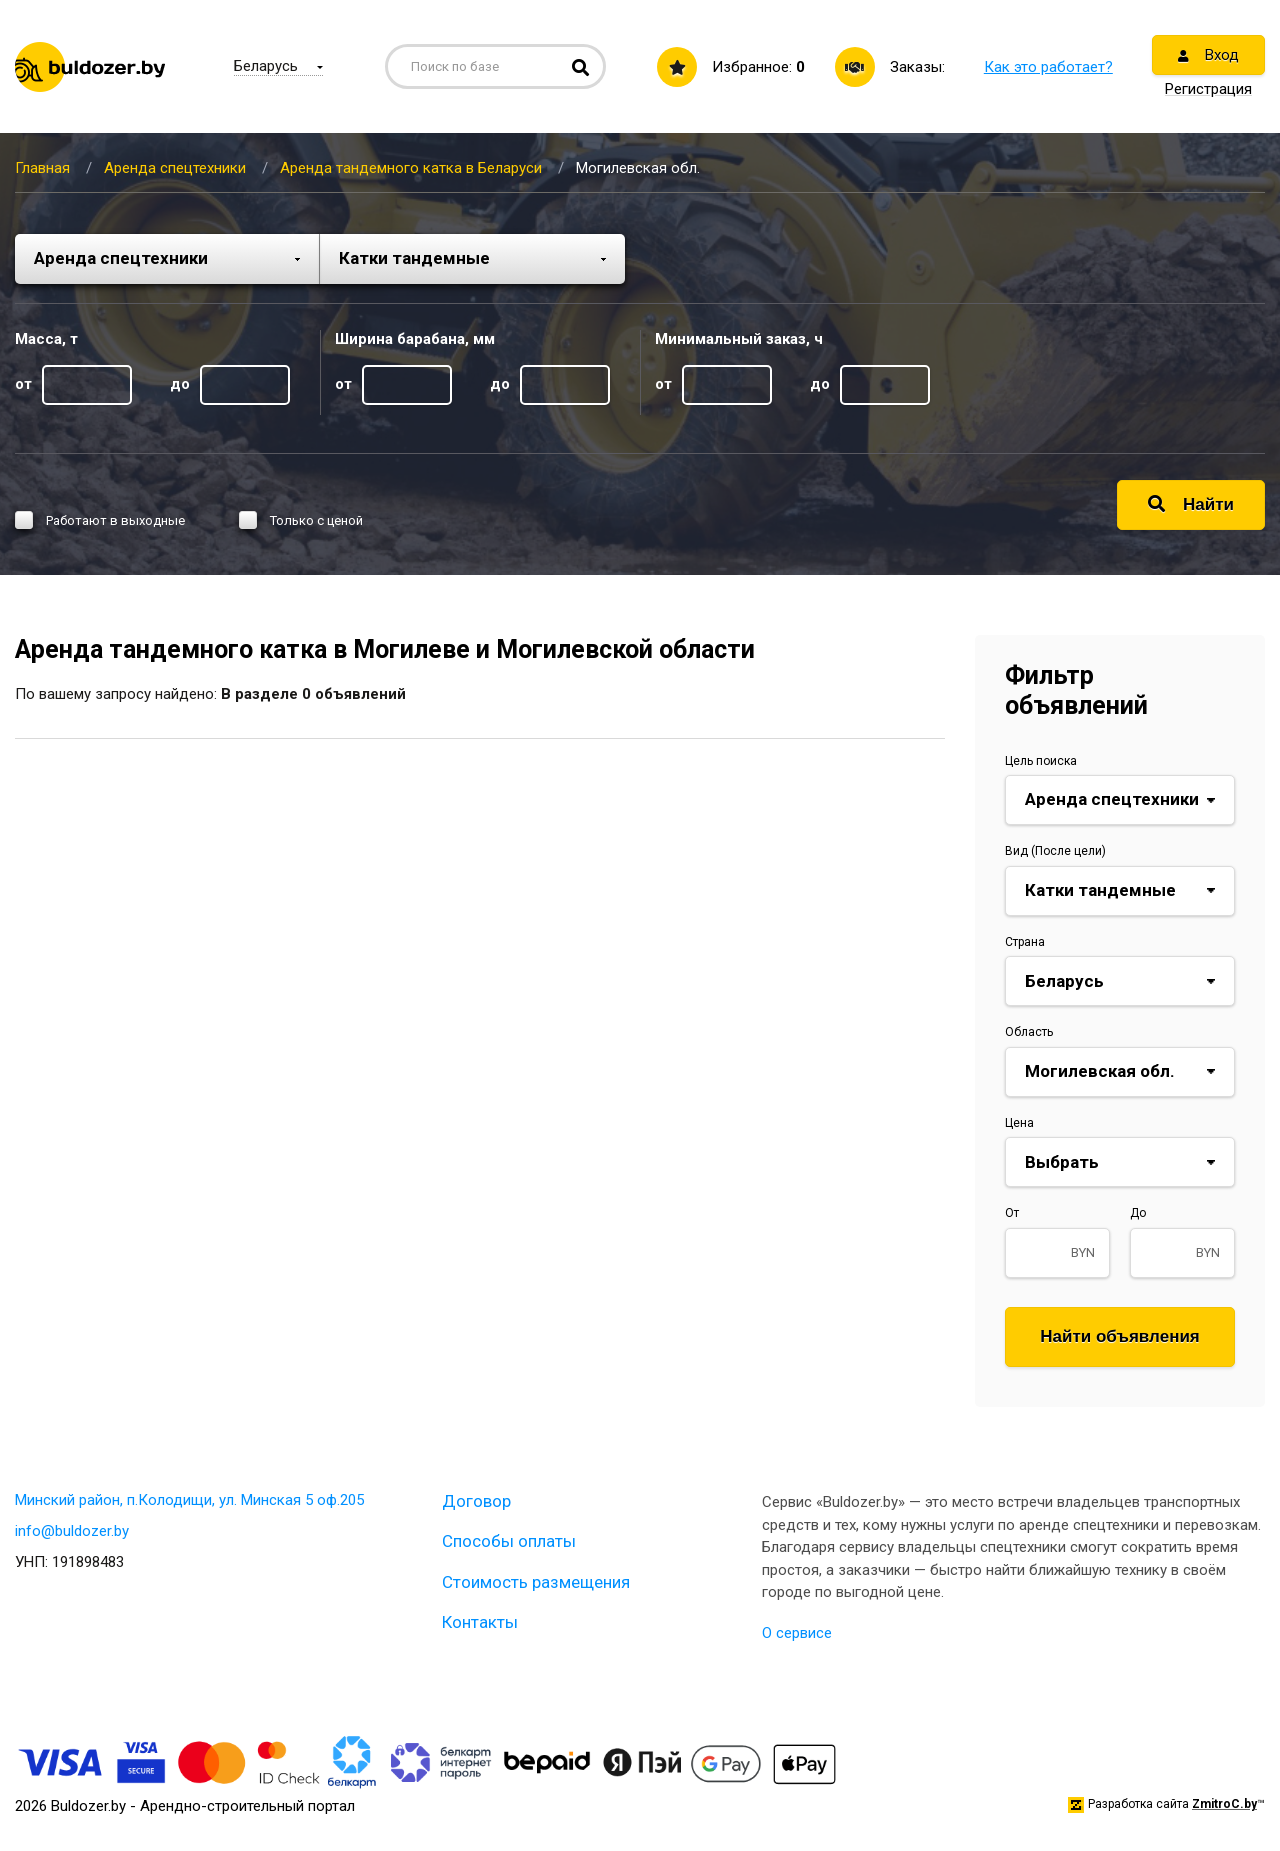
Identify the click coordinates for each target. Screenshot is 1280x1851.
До (1138, 1213)
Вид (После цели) (1055, 851)
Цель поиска (1041, 761)
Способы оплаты (509, 1541)
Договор (476, 1501)
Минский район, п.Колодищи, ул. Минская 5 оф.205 (189, 1500)
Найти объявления (1120, 1336)
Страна (1025, 942)
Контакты (480, 1622)
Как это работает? (1048, 67)
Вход (1208, 55)
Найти (1191, 504)
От (1012, 1213)
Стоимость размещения (536, 1582)
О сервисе (797, 1633)
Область (1029, 1032)
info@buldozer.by (72, 1531)
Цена (1019, 1123)
